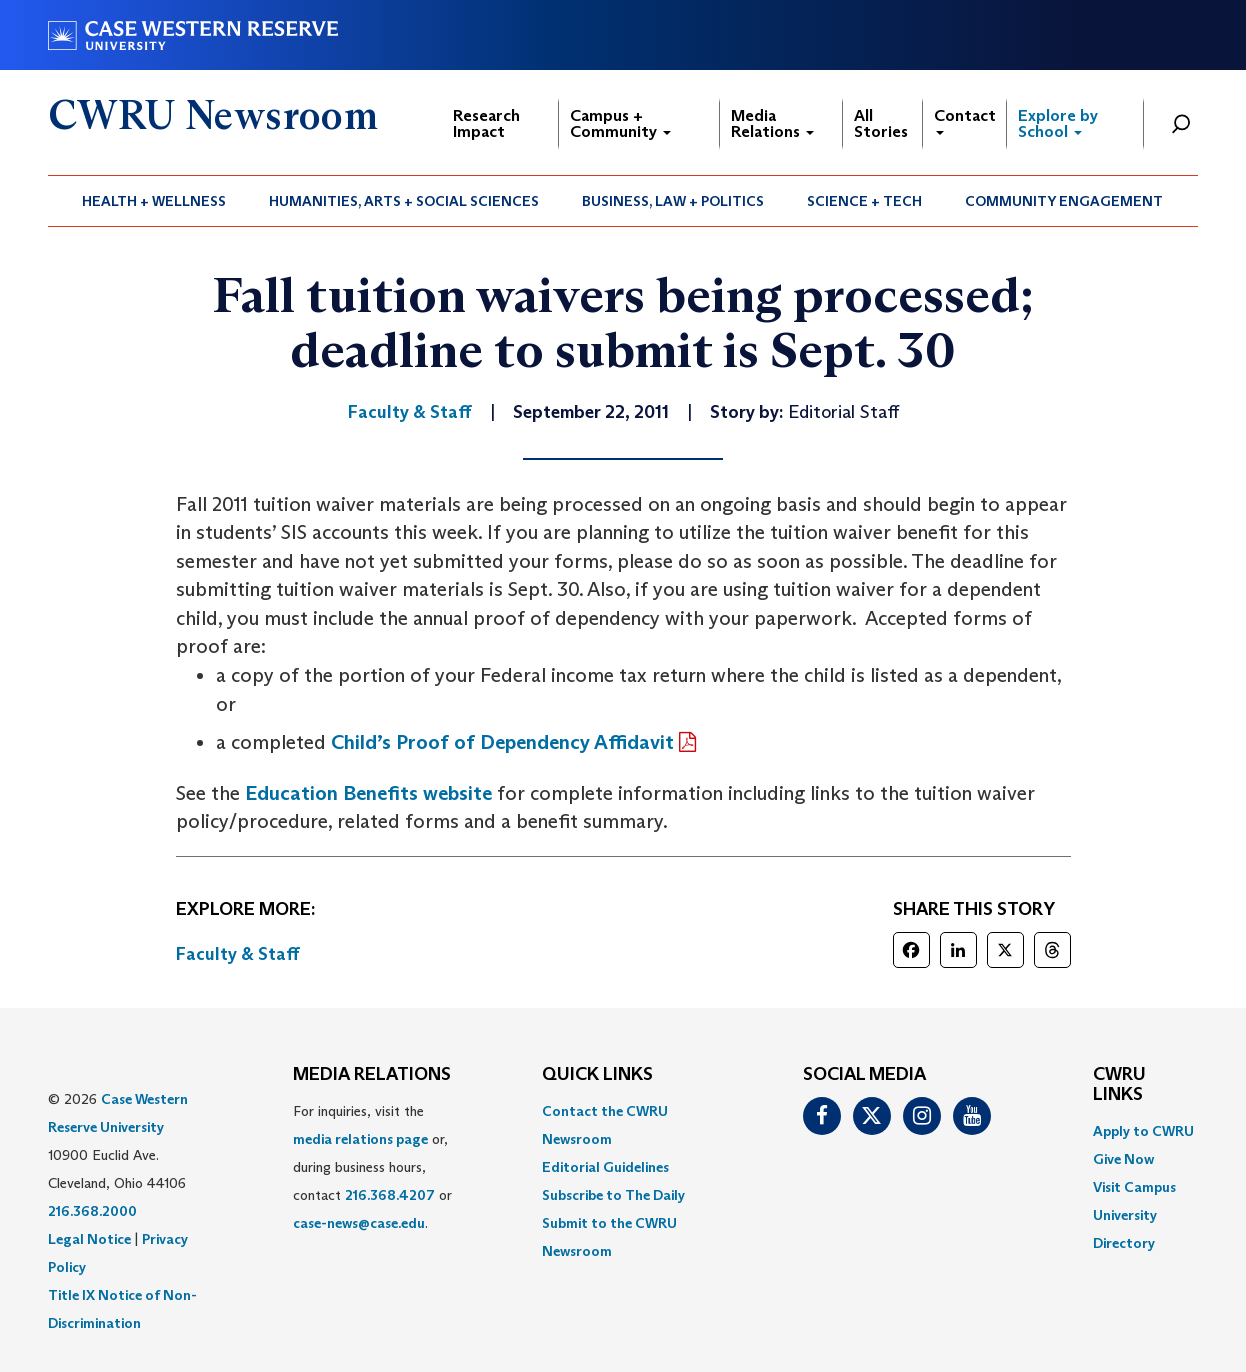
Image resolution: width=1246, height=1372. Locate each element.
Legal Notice (89, 1239)
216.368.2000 (92, 1211)
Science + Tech (864, 201)
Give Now (1123, 1159)
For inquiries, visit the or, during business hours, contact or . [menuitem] (372, 1167)
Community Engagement (1064, 201)
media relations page (360, 1139)
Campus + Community (620, 123)
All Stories (881, 123)
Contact (965, 120)
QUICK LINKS (597, 1075)
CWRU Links (1119, 1085)
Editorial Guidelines (605, 1167)
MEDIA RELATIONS (372, 1075)
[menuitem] (154, 201)
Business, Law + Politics (673, 201)
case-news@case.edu (359, 1223)
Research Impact (486, 123)
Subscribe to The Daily (613, 1195)
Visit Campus (1134, 1187)
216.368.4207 (390, 1195)
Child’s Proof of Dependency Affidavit (502, 742)
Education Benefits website (368, 793)
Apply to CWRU (1143, 1131)
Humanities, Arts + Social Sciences (404, 201)
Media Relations (772, 123)
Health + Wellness (154, 201)
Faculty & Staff (238, 954)
